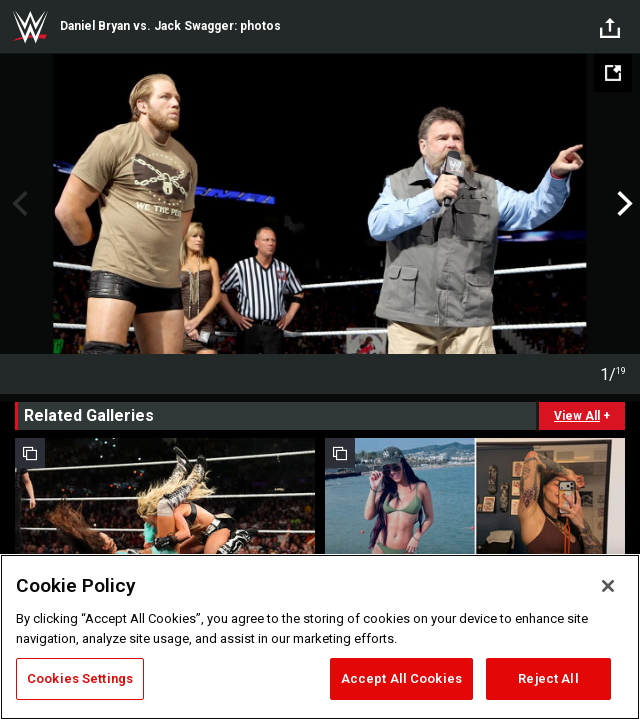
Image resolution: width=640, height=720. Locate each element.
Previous (17, 204)
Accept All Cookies (401, 678)
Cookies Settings (80, 678)
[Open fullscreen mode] (613, 73)
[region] (320, 637)
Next (622, 204)
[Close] (608, 586)
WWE (30, 27)
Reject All (548, 678)
